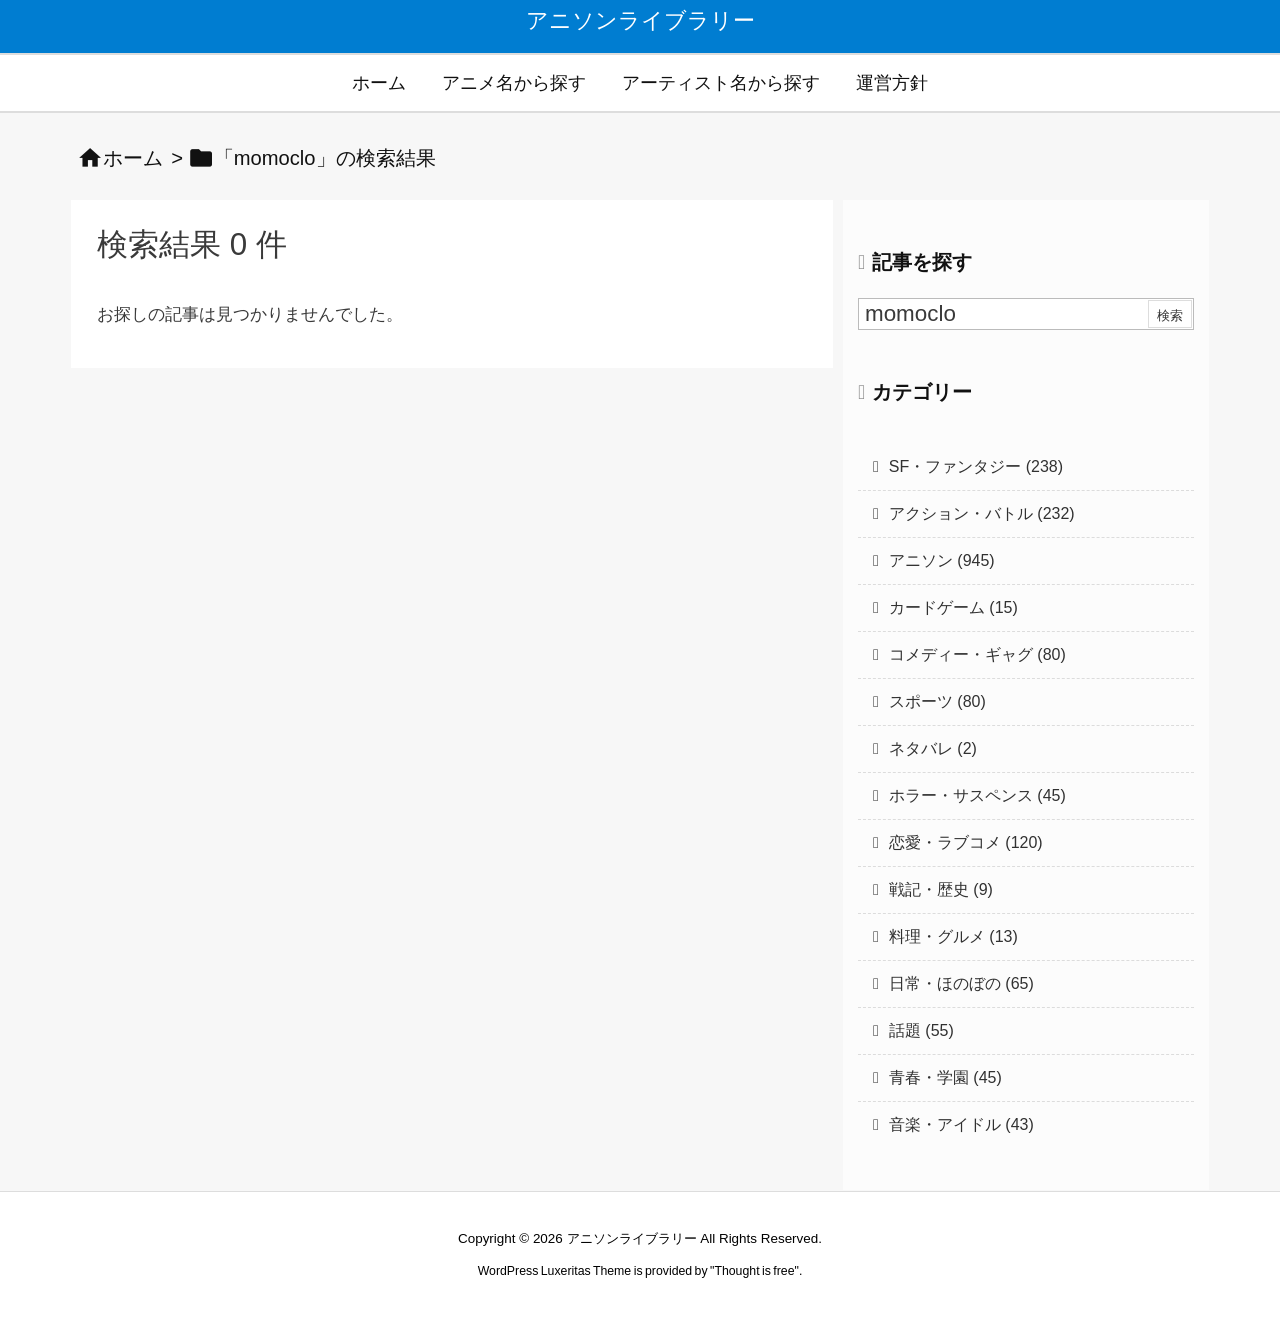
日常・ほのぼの (961, 983)
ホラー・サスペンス (977, 795)
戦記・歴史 (941, 889)
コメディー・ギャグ (977, 654)
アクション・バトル (982, 513)
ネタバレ (933, 748)
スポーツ (937, 701)
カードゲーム (953, 607)
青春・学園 (945, 1077)
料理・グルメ (953, 936)
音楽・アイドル (961, 1124)
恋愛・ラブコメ (966, 842)
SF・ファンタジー (976, 466)
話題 (921, 1030)
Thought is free (754, 1271)
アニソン (942, 560)
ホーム (133, 158)
